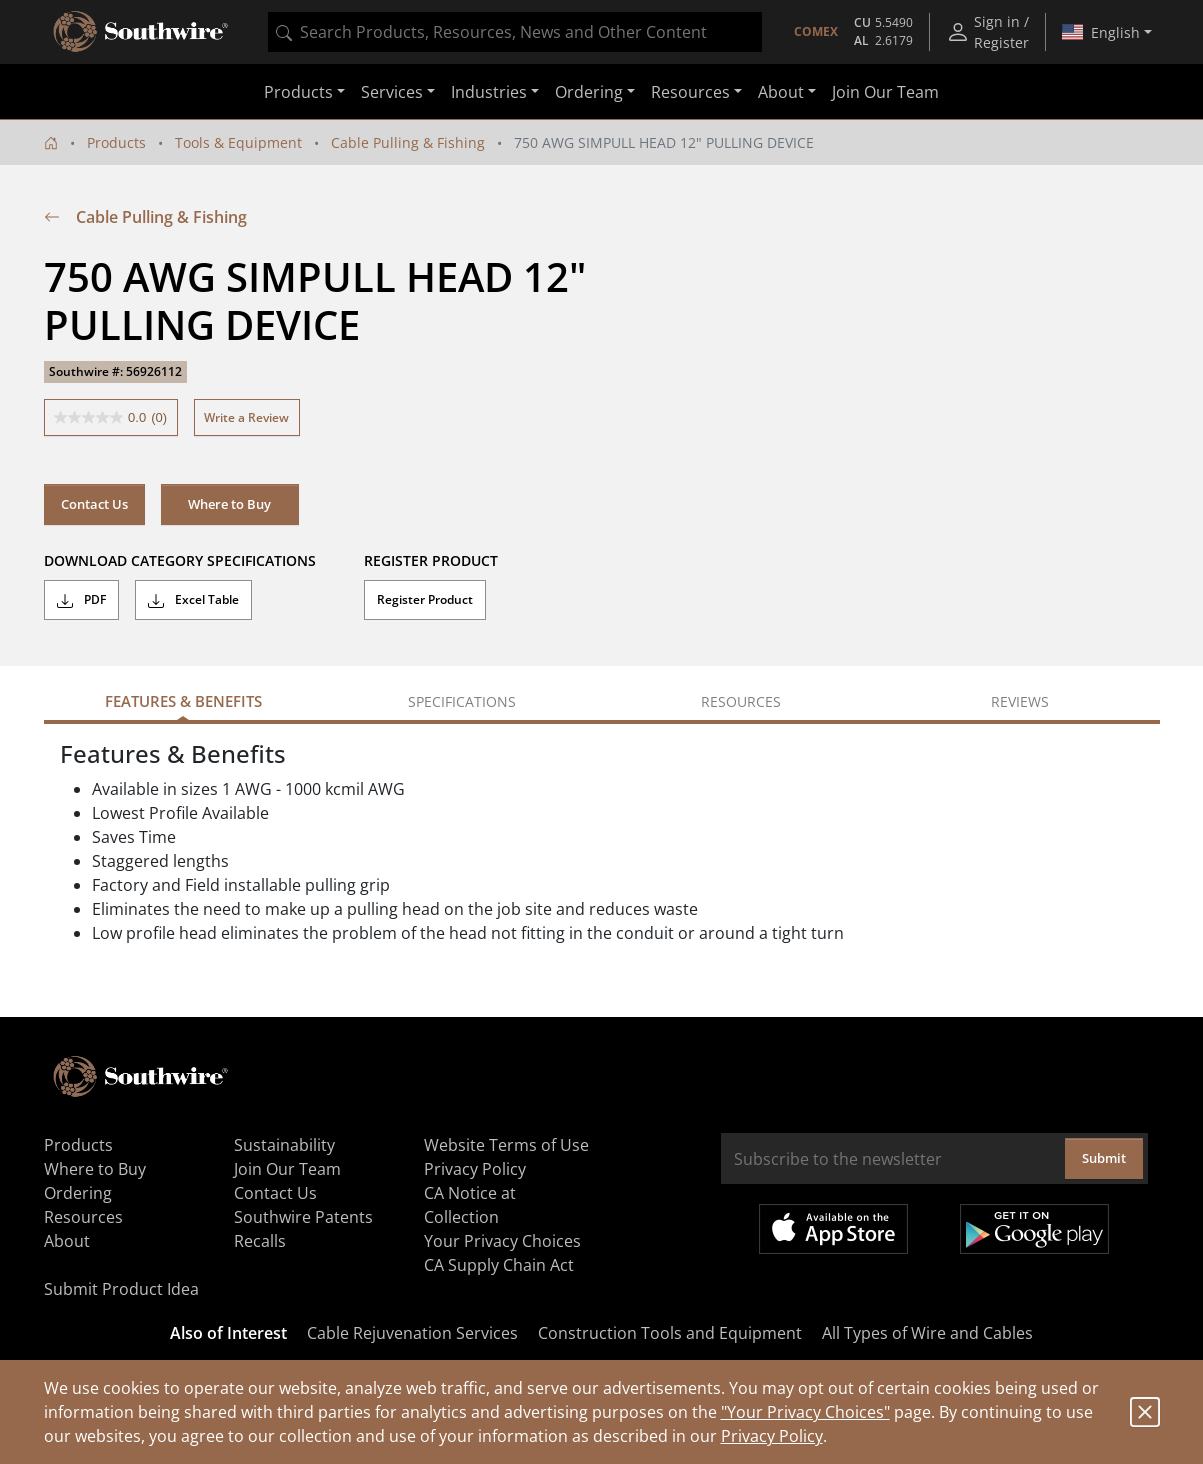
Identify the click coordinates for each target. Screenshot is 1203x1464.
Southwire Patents (303, 1217)
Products (116, 142)
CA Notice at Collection (470, 1205)
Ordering (78, 1193)
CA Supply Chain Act (499, 1265)
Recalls (260, 1241)
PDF (81, 600)
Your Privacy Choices (502, 1241)
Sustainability (284, 1145)
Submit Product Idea (121, 1289)
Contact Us (94, 504)
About (67, 1241)
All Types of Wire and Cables (927, 1333)
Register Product (425, 599)
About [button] (781, 92)
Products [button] (298, 92)
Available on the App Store (833, 1229)
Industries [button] (489, 92)
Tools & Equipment (238, 142)
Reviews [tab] (1020, 701)
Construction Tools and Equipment (670, 1333)
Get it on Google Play (1034, 1229)
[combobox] (515, 32)
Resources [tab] (741, 701)
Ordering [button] (589, 92)
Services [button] (392, 92)
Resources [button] (690, 92)
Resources (83, 1217)
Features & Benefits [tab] (183, 701)
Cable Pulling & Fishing (408, 142)
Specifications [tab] (462, 701)
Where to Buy (229, 504)
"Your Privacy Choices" (805, 1412)
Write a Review (246, 417)
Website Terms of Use (506, 1145)
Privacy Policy (772, 1436)
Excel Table (193, 600)
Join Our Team (885, 92)
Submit (1104, 1158)
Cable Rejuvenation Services (412, 1333)
